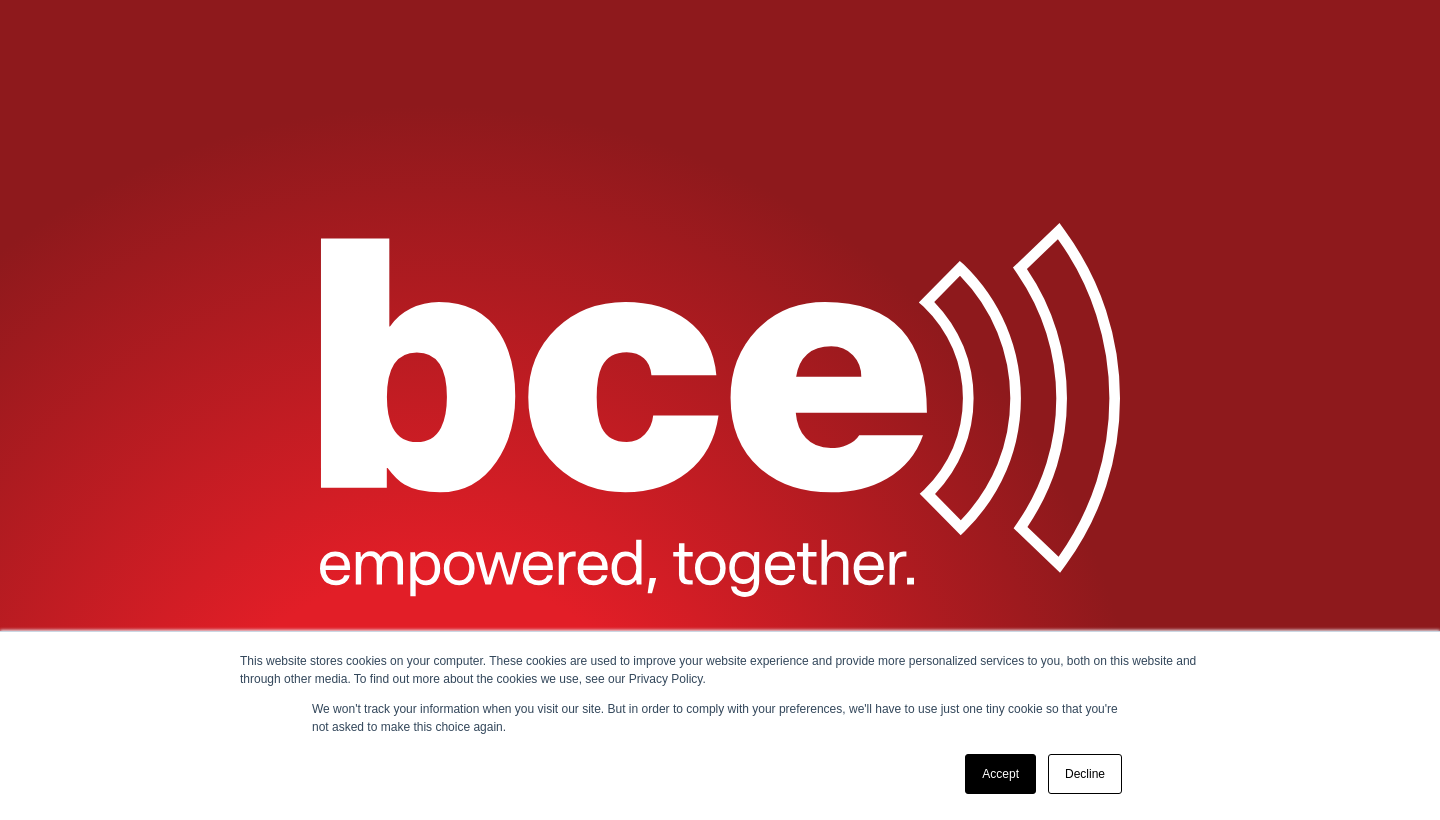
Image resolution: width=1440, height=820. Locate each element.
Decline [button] (1085, 774)
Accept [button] (1000, 774)
